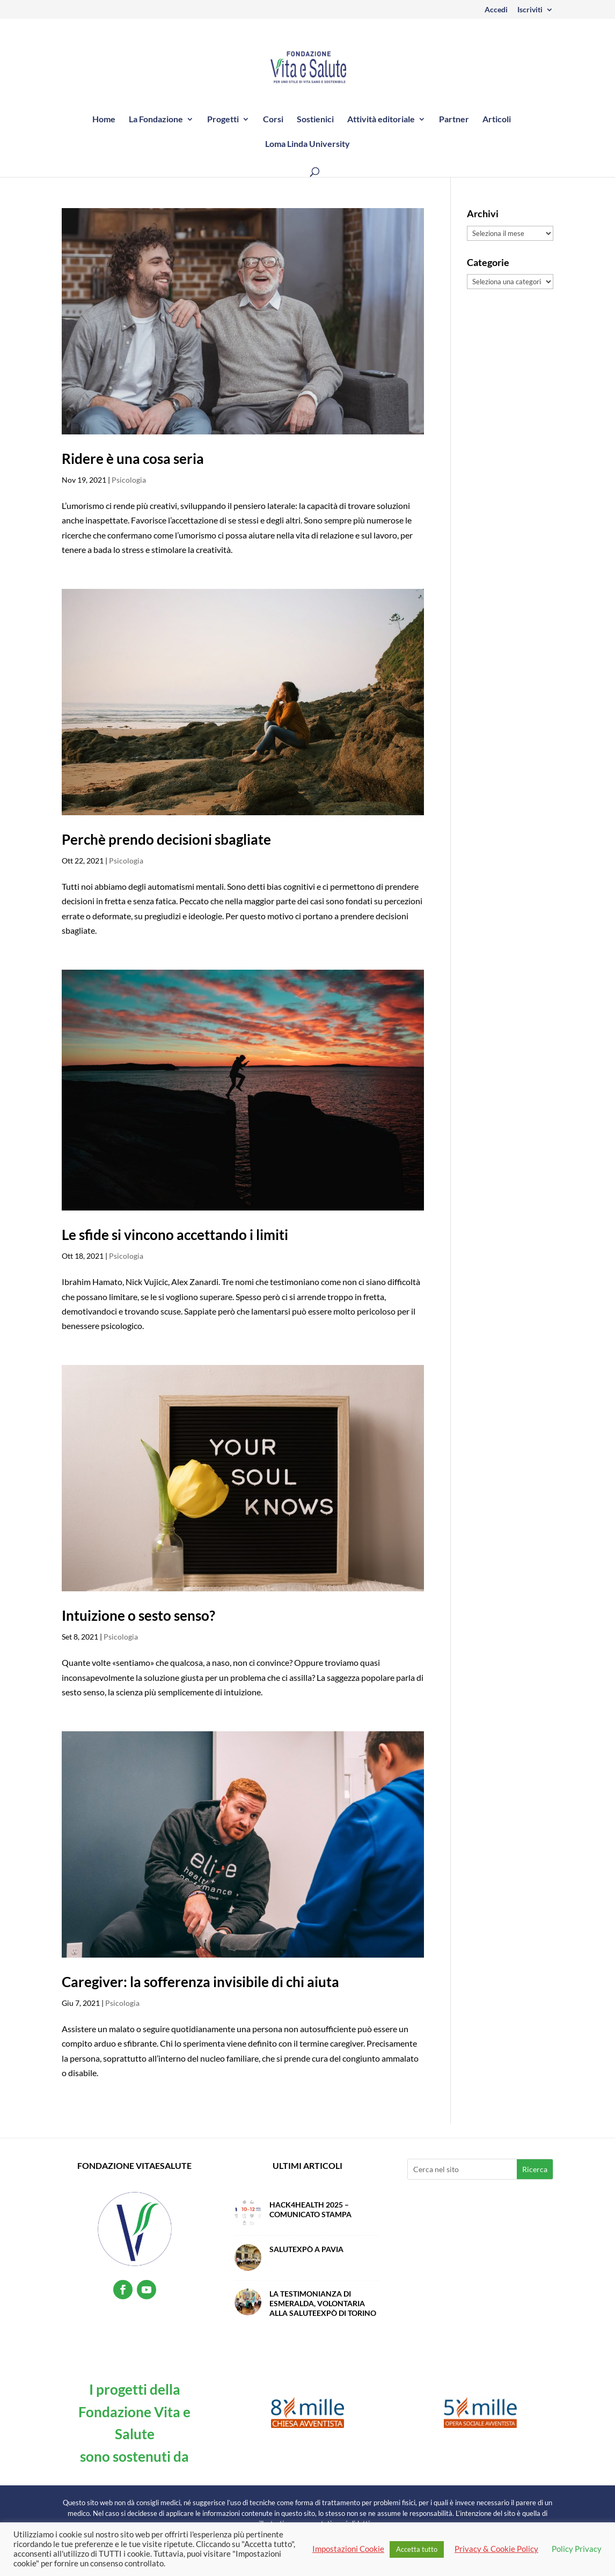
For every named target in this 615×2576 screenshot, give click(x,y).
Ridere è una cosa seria (133, 458)
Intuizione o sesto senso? (138, 1615)
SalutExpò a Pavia (306, 2249)
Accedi (496, 10)
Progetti (223, 119)
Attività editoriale (381, 119)
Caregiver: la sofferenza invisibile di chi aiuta (200, 1981)
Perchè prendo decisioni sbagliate (166, 839)
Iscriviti (530, 10)
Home (103, 119)
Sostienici (315, 119)
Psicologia (129, 479)
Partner (454, 119)
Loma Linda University (307, 144)
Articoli (496, 119)
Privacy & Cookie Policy (496, 2548)
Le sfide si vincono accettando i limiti (175, 1234)
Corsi (273, 119)
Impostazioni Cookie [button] (348, 2548)
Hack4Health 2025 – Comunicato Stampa (310, 2209)
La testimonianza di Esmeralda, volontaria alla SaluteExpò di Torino (322, 2303)
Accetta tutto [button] (416, 2549)
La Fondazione (156, 119)
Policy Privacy (577, 2548)
